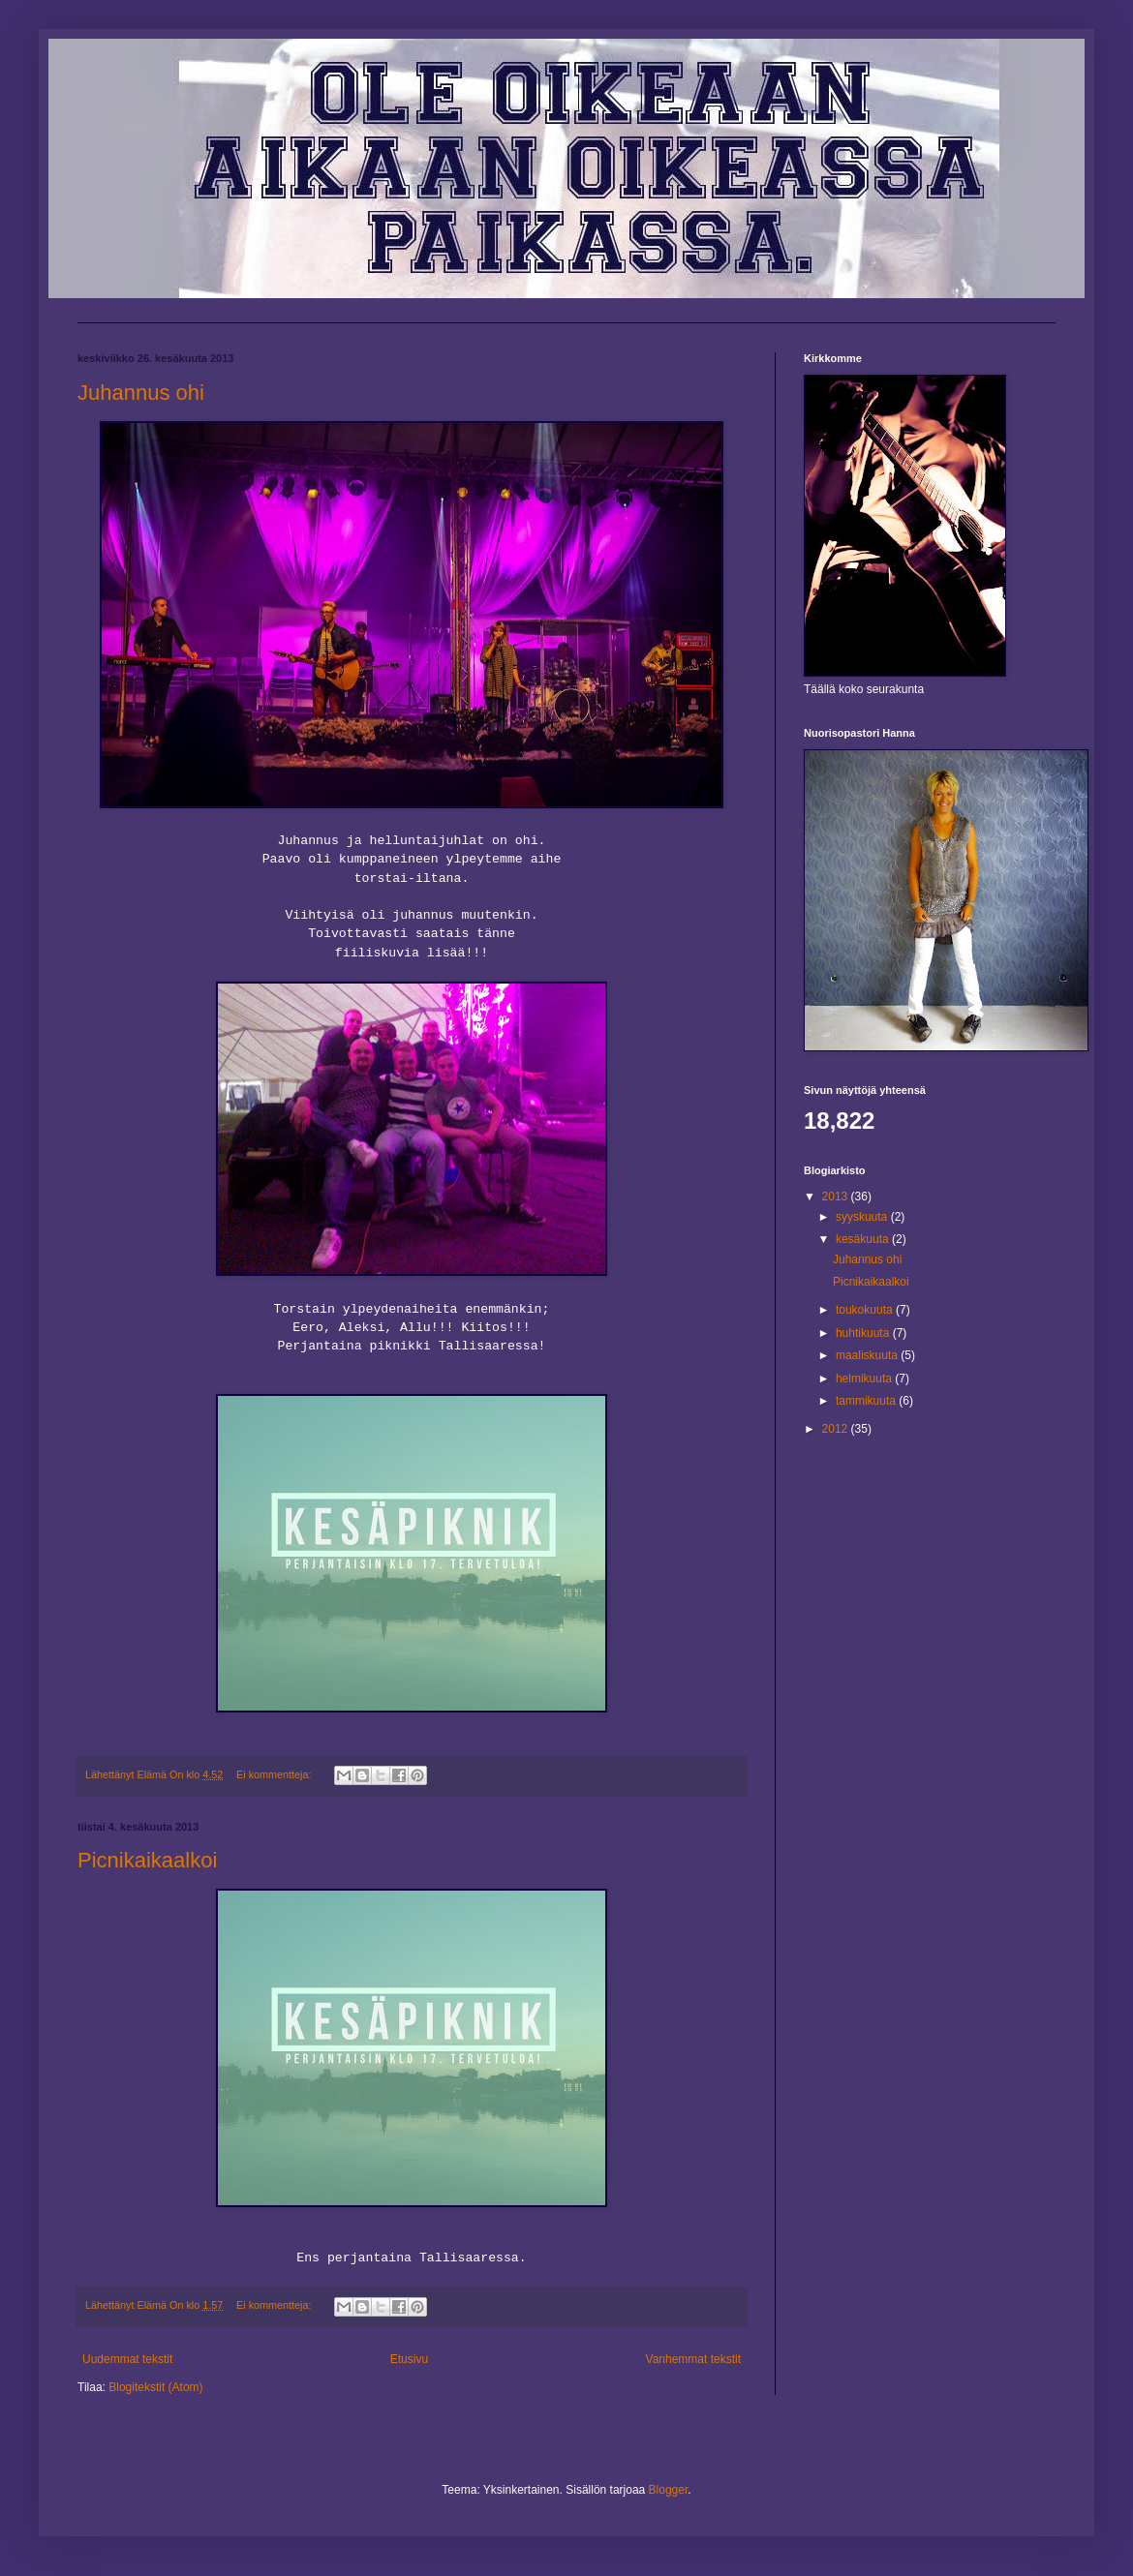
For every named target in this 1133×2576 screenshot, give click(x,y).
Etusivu (409, 2359)
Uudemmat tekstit (127, 2359)
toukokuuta (866, 1310)
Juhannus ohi (140, 392)
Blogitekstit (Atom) (155, 2387)
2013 (836, 1196)
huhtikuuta (864, 1333)
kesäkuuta (864, 1239)
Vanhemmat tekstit (693, 2359)
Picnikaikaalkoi (147, 1860)
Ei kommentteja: (275, 1774)
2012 (836, 1429)
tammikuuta (867, 1401)
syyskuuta (863, 1217)
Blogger (669, 2490)
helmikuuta (865, 1378)
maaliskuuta (868, 1355)
